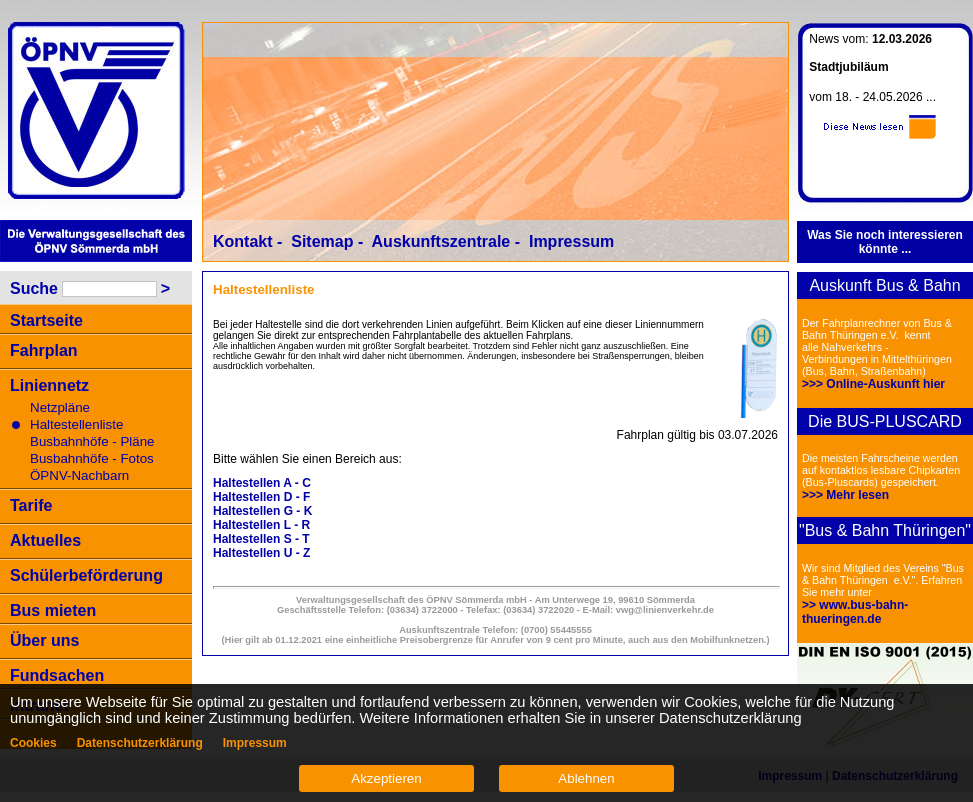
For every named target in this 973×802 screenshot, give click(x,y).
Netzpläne (60, 407)
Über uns (44, 640)
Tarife (31, 505)
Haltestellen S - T (261, 539)
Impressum (571, 241)
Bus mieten (53, 610)
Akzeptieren (386, 778)
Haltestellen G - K (262, 511)
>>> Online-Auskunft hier (873, 384)
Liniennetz (49, 385)
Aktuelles (45, 540)
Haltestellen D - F (261, 497)
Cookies (33, 743)
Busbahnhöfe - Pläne (92, 441)
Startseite (46, 320)
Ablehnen (586, 778)
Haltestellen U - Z (261, 553)
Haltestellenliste (76, 424)
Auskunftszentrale (441, 241)
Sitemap (322, 241)
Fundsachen (57, 675)
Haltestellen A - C (262, 483)
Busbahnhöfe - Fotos (92, 458)
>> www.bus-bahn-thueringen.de (855, 612)
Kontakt (243, 241)
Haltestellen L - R (261, 525)
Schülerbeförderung (86, 575)
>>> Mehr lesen (845, 495)
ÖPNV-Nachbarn (79, 475)
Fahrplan (44, 350)
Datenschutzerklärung (140, 743)
